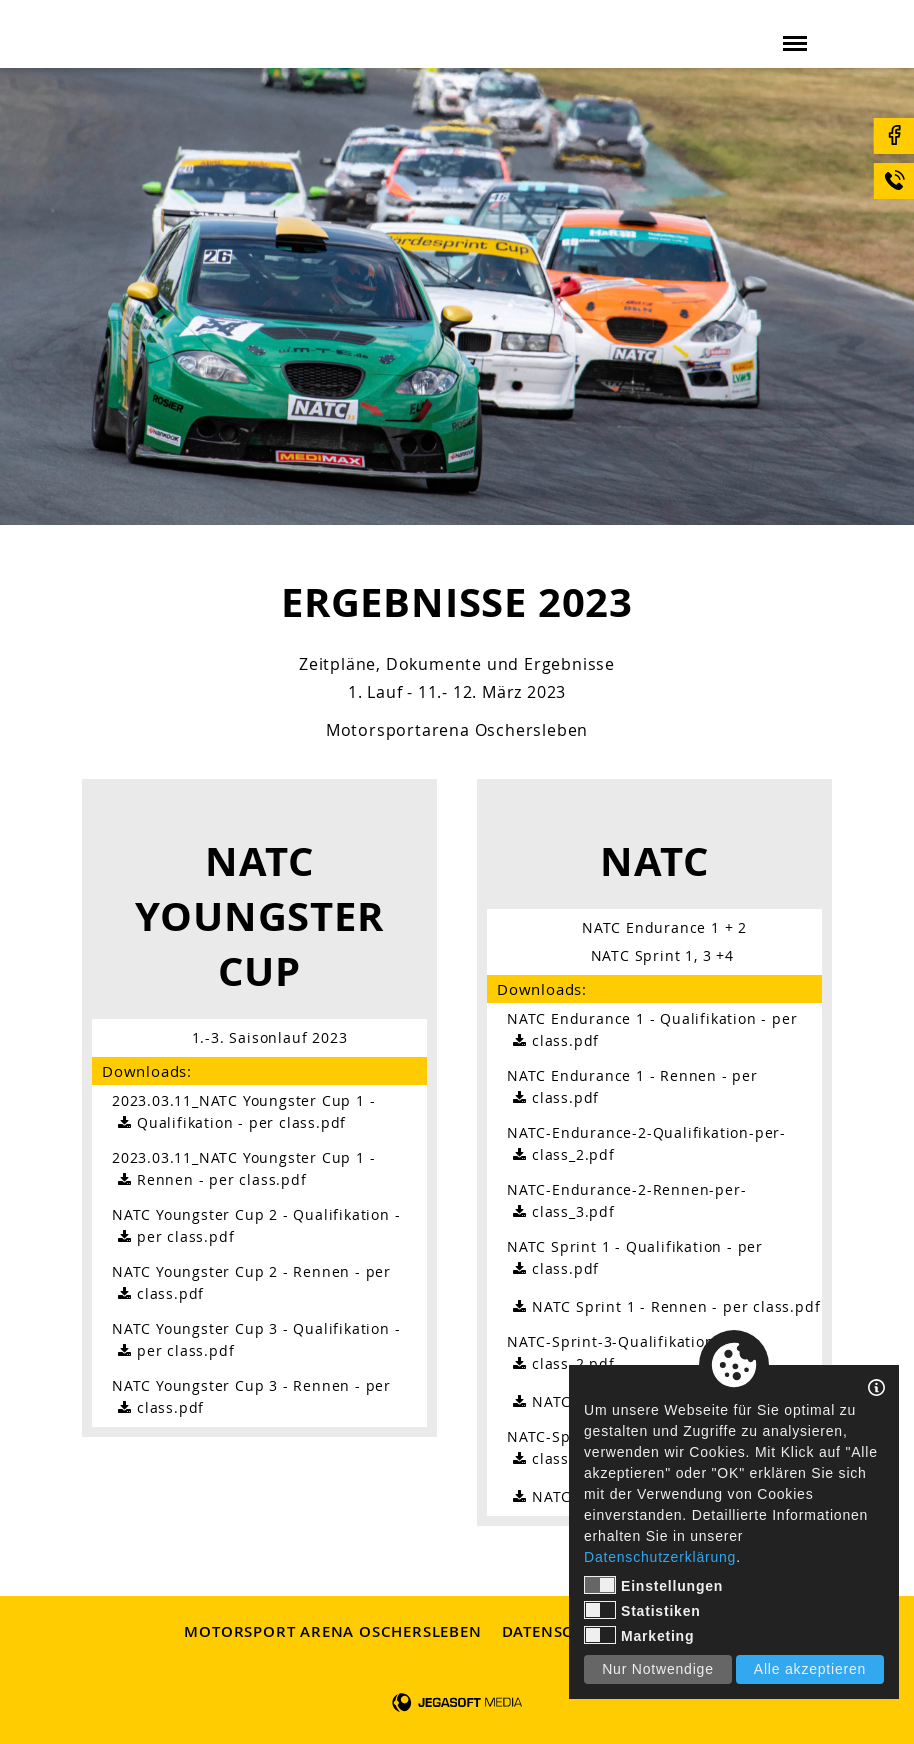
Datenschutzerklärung (660, 1557)
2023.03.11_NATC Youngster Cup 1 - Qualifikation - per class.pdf (243, 1112)
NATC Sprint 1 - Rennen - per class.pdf (663, 1307)
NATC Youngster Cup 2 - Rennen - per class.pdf (251, 1283)
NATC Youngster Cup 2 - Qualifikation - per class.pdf (256, 1226)
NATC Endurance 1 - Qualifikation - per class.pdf (652, 1030)
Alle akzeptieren (810, 1669)
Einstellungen (653, 1585)
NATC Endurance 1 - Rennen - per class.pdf (632, 1087)
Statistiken (642, 1610)
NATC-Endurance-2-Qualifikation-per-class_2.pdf (646, 1144)
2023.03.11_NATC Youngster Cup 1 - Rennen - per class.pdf (243, 1169)
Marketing (639, 1635)
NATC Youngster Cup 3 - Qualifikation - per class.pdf (256, 1340)
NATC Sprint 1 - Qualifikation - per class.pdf (635, 1258)
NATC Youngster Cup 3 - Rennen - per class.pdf (251, 1397)
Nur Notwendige (658, 1669)
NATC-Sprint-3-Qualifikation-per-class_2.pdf (629, 1353)
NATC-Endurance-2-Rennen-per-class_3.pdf (626, 1201)
